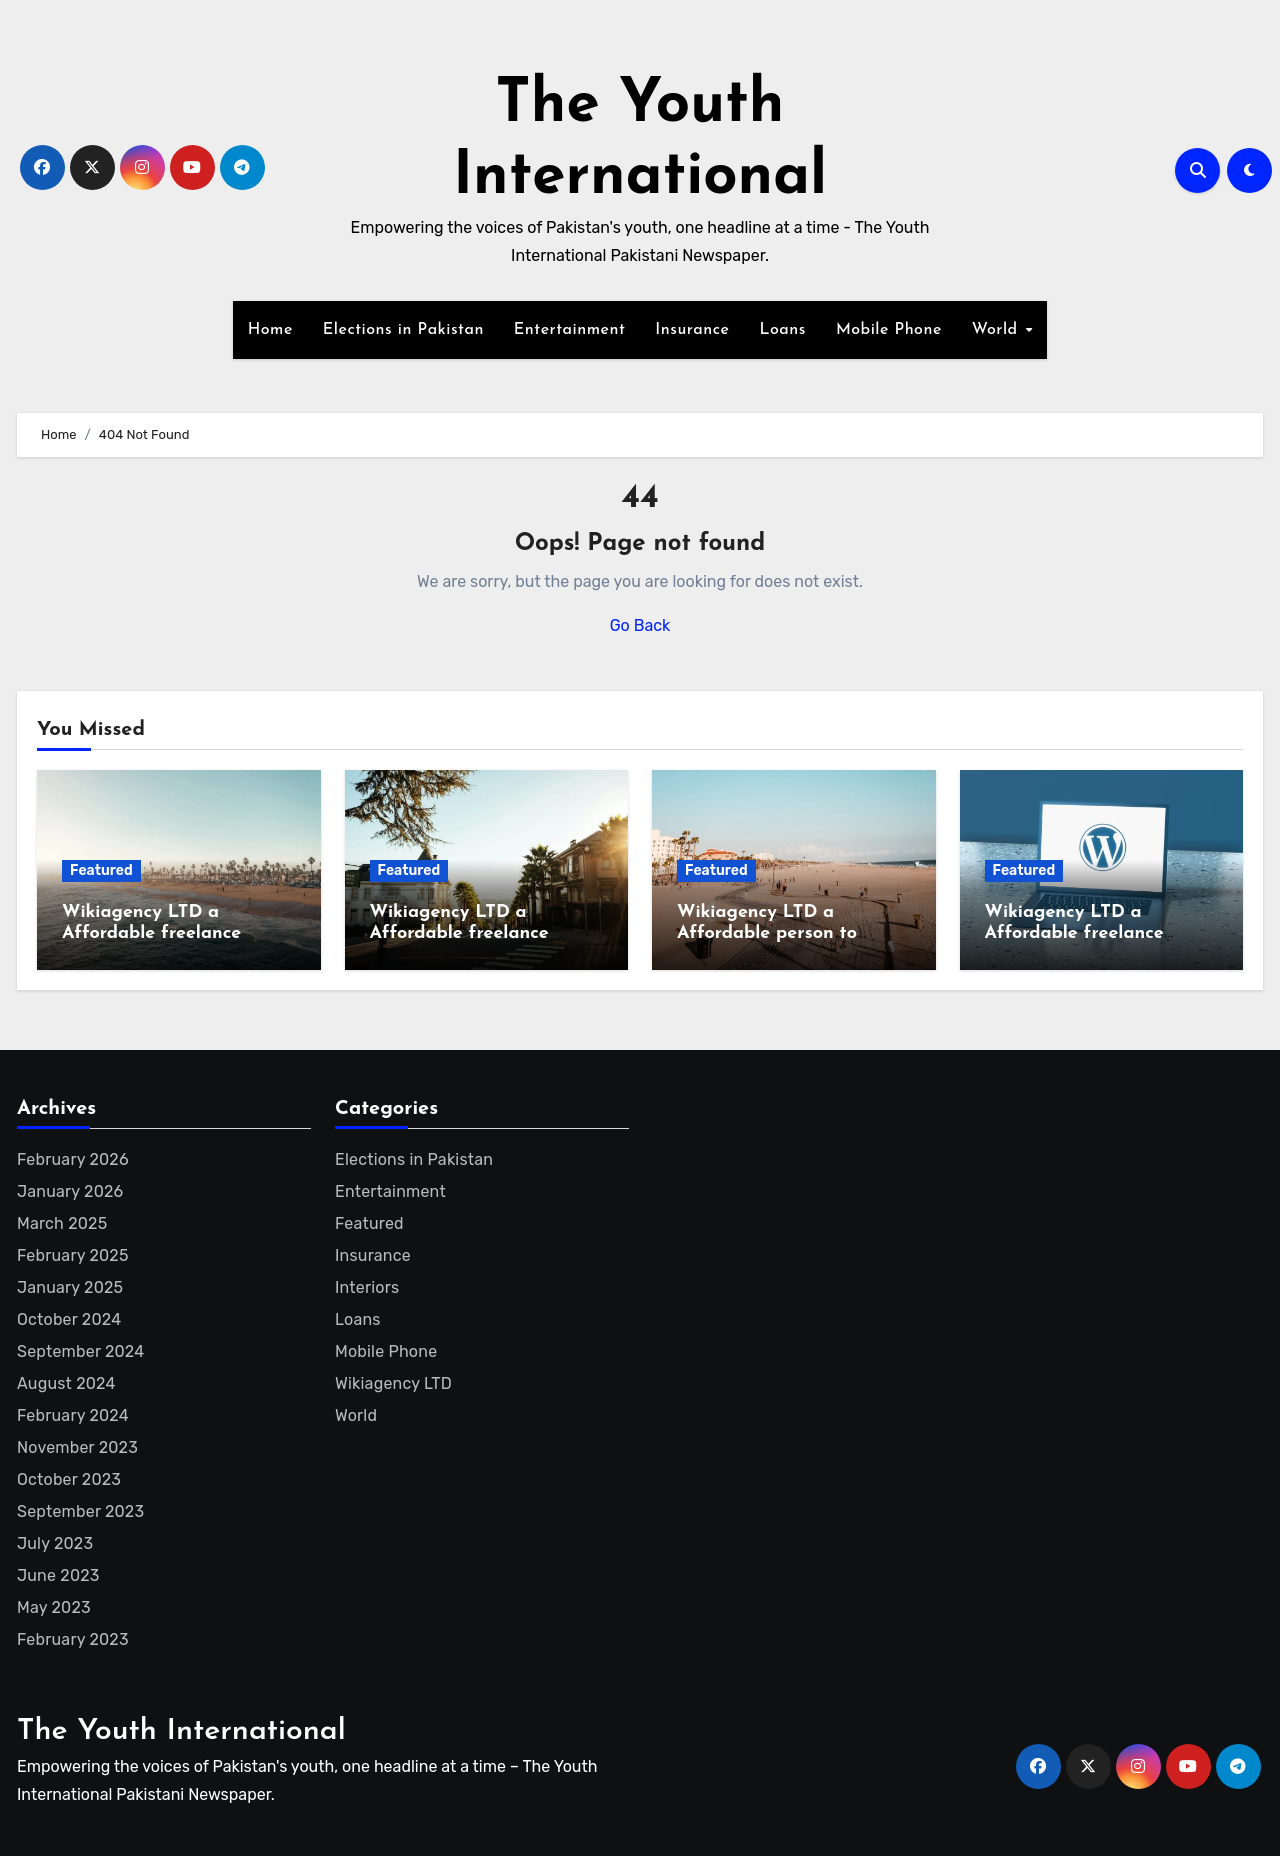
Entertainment (569, 330)
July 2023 (55, 1543)
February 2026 (73, 1159)
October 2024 (69, 1319)
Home (270, 330)
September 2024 (80, 1351)
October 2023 (69, 1479)
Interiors (367, 1287)
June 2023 (58, 1575)
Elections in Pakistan (403, 330)
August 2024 (66, 1383)
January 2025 (70, 1287)
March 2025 (62, 1223)
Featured (101, 870)
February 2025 (73, 1255)
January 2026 (70, 1191)
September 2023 (80, 1511)
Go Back (640, 625)
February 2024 (73, 1415)
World (997, 330)
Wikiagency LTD (393, 1383)
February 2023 (73, 1639)
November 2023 (77, 1447)
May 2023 (54, 1607)
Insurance (692, 330)
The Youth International (181, 1731)
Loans (782, 330)
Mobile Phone (889, 330)
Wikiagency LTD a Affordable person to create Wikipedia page (775, 934)
